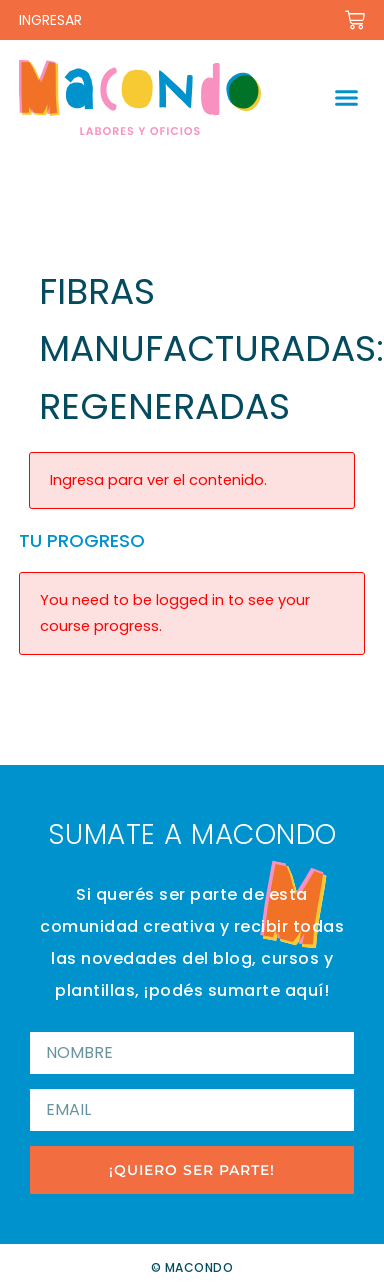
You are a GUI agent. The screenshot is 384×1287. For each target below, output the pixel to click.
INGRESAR (50, 20)
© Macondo (192, 1267)
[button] (346, 98)
